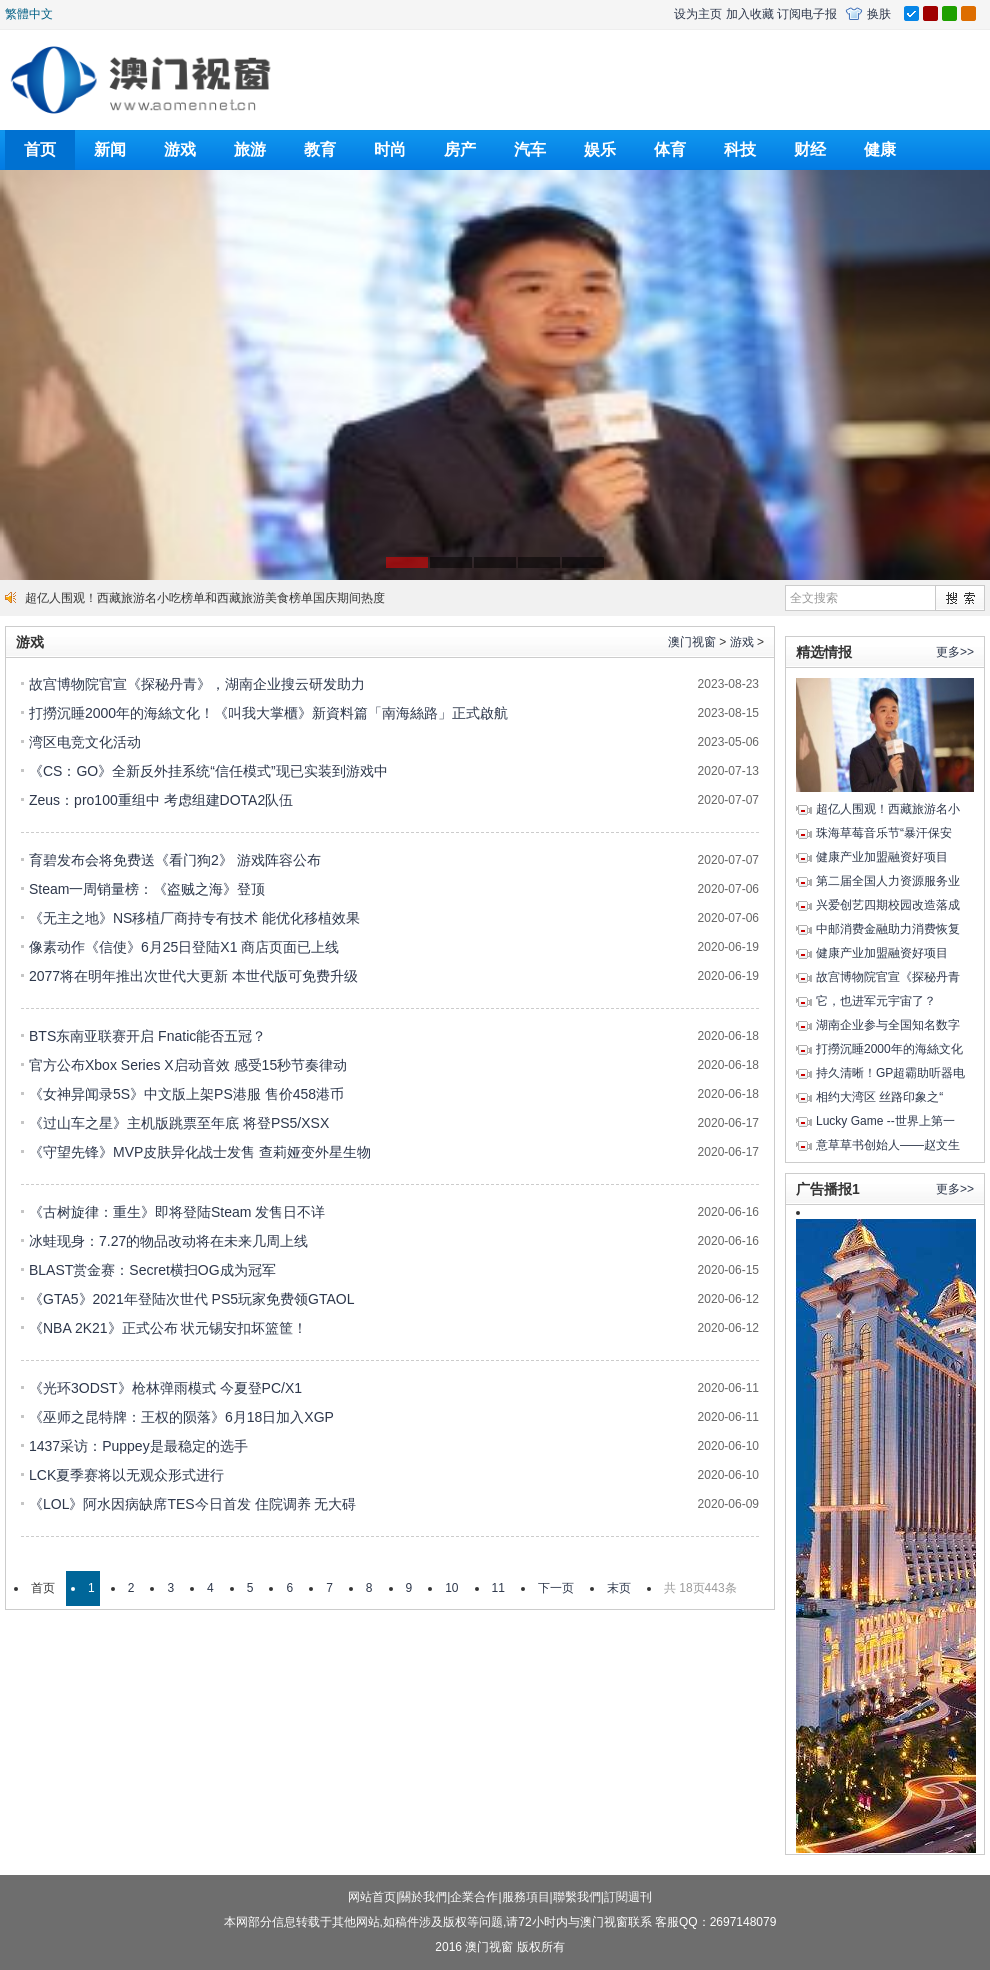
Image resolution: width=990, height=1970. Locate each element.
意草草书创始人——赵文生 (888, 1145)
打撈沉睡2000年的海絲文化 (889, 1049)
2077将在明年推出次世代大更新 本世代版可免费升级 (193, 976)
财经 (810, 149)
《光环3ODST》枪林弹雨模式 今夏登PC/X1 (165, 1388)
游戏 (180, 149)
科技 (740, 149)
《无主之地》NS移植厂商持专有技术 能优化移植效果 (194, 918)
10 (451, 1588)
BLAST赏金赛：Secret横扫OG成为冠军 (152, 1270)
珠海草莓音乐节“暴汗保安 (884, 833)
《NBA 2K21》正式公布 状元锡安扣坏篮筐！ (168, 1328)
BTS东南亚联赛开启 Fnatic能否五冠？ (147, 1036)
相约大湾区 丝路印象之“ (879, 1097)
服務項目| (527, 1897)
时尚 (390, 149)
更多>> (955, 652)
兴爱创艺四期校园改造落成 (888, 905)
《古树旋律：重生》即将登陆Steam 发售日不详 (177, 1212)
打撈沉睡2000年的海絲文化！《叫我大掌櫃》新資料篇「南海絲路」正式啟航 (268, 713)
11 (498, 1588)
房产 (460, 149)
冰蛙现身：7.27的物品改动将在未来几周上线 (168, 1241)
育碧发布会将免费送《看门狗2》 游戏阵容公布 (175, 860)
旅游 (250, 149)
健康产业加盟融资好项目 (882, 857)
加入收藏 (750, 14)
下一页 (556, 1588)
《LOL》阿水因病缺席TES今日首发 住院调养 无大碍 (192, 1504)
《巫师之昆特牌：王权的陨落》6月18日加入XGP (181, 1417)
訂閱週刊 (628, 1897)
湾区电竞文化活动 (85, 742)
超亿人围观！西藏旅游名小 (888, 809)
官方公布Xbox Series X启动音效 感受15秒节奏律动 (188, 1065)
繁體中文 (29, 14)
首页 (40, 149)
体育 (670, 149)
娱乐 (600, 149)
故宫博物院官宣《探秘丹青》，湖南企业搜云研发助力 (197, 684)
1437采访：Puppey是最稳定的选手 (138, 1446)
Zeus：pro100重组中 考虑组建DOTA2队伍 (161, 800)
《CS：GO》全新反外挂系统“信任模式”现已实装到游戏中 (208, 771)
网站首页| (373, 1897)
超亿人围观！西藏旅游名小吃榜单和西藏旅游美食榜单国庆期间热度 (205, 598)
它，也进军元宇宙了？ (876, 1001)
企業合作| (475, 1897)
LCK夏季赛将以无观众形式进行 (126, 1475)
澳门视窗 (692, 642)
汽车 (530, 149)
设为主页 (698, 14)
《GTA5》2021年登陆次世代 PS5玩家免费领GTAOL (191, 1299)
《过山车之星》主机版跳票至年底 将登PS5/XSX (179, 1123)
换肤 (879, 14)
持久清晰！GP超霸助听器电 (890, 1073)
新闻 (110, 149)
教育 (320, 149)
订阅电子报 (807, 14)
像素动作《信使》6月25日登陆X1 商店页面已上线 (184, 947)
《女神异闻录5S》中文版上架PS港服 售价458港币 (186, 1094)
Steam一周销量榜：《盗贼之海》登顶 (147, 889)
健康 (880, 149)
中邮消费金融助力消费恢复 (888, 929)
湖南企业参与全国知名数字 (888, 1025)
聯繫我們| (578, 1897)
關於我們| (424, 1897)
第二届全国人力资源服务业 (888, 881)
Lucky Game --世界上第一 (885, 1121)
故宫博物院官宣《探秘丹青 (888, 977)
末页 (619, 1588)
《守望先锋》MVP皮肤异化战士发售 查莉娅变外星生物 (200, 1152)
